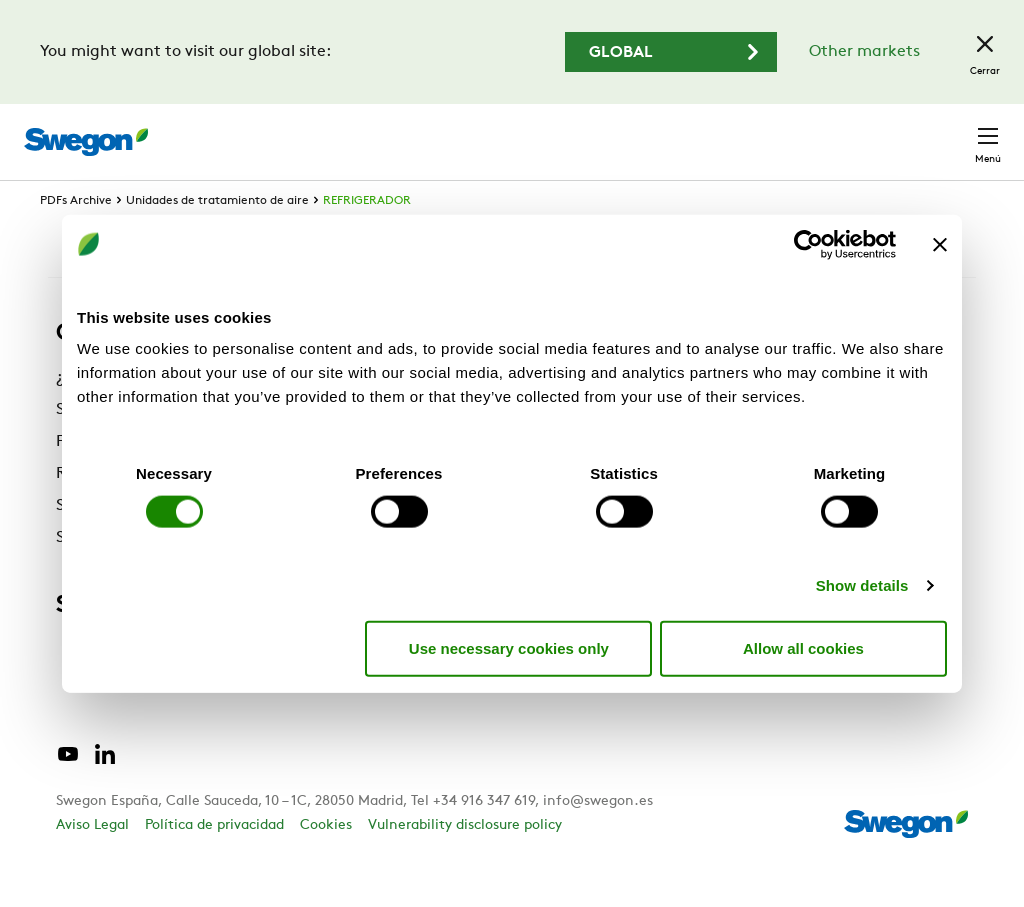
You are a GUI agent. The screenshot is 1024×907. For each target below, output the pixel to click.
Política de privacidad (214, 862)
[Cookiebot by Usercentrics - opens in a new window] (808, 244)
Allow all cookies (803, 647)
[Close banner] (940, 244)
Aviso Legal (92, 862)
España (848, 131)
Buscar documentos (528, 132)
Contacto (948, 132)
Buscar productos (348, 131)
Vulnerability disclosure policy (465, 862)
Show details (862, 585)
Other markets (864, 52)
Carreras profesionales (710, 131)
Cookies (326, 862)
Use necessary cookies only (509, 647)
